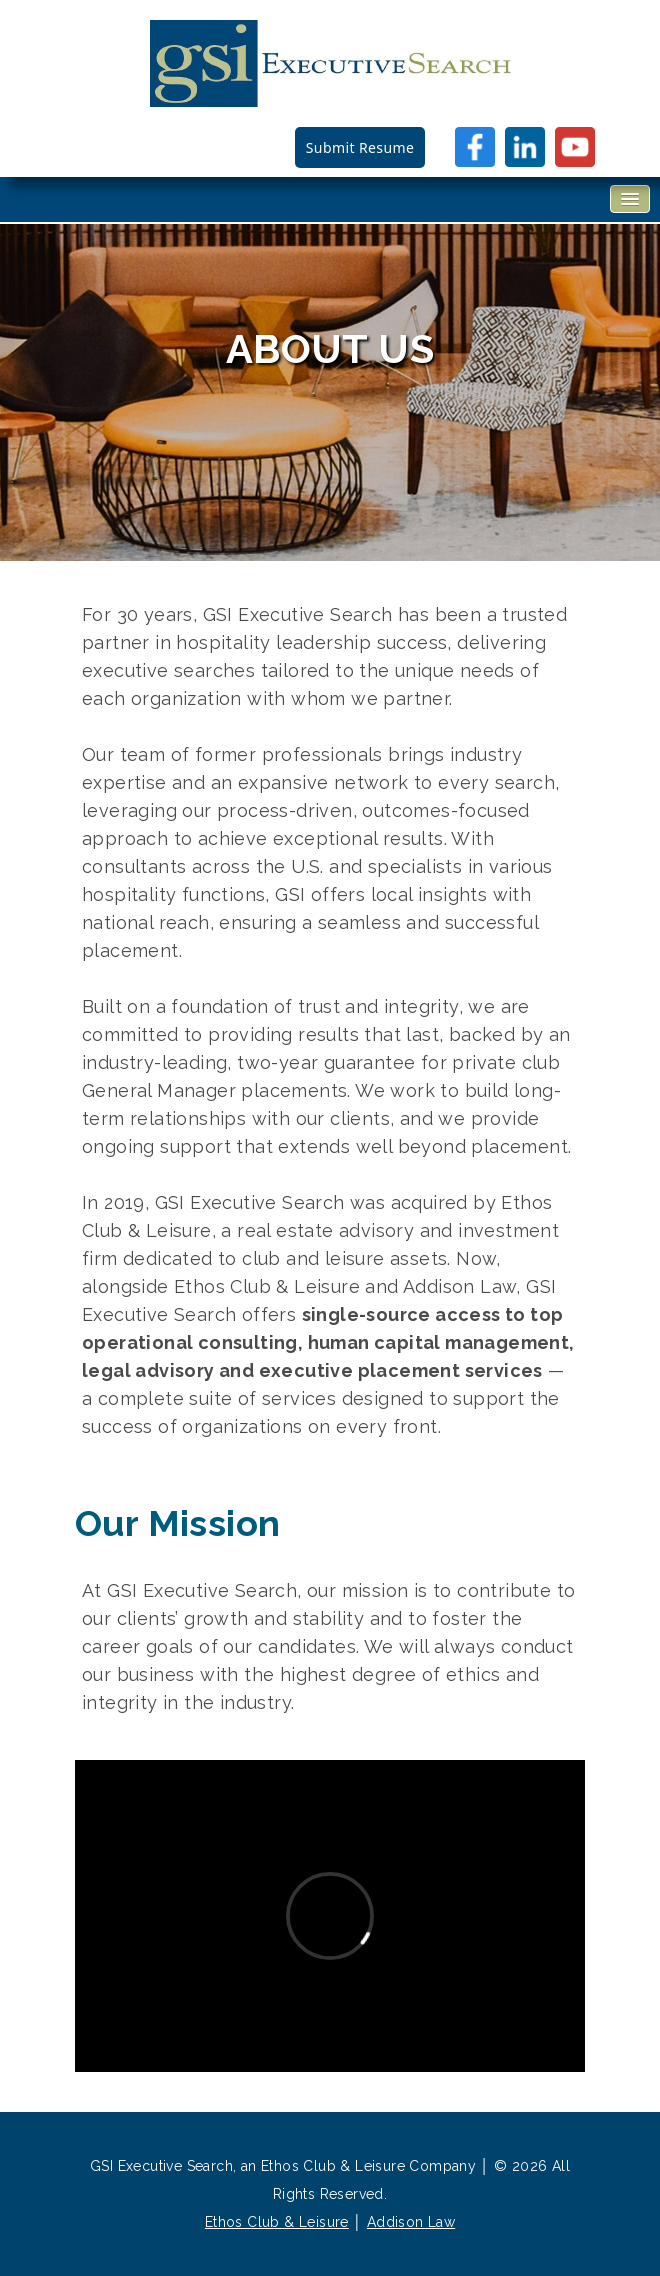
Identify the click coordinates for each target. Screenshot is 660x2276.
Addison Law (411, 2222)
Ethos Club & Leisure (277, 2222)
